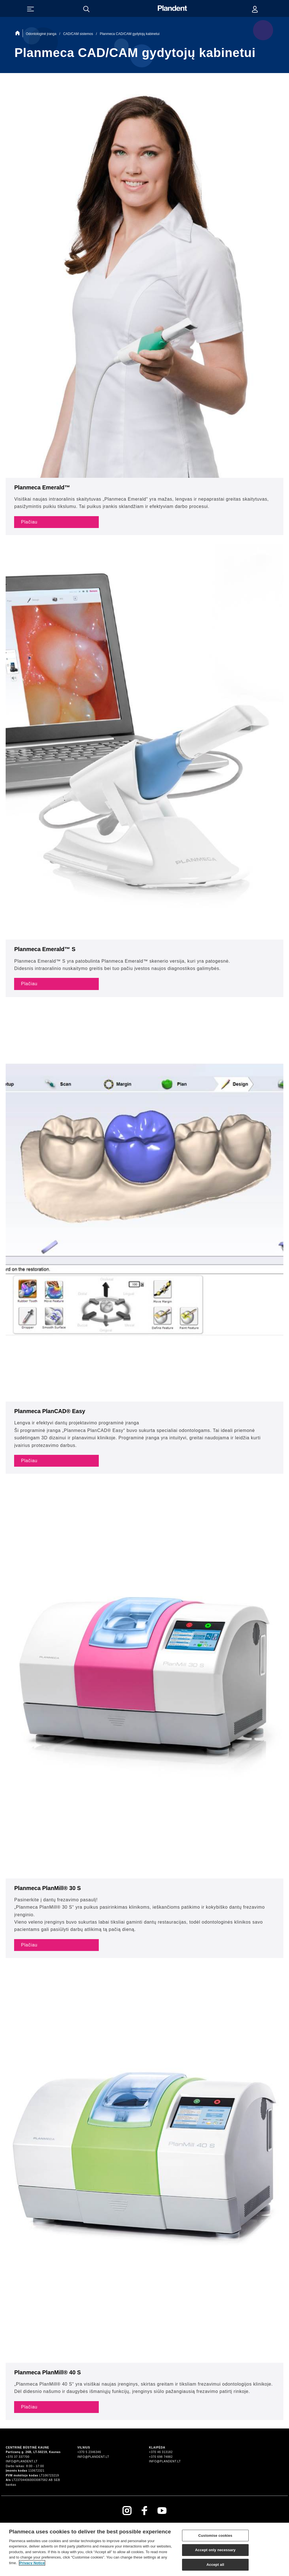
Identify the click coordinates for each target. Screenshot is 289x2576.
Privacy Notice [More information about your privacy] (32, 2565)
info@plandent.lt (22, 2461)
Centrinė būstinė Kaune (27, 2447)
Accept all (215, 2567)
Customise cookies (215, 2537)
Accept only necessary (215, 2552)
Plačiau (29, 522)
